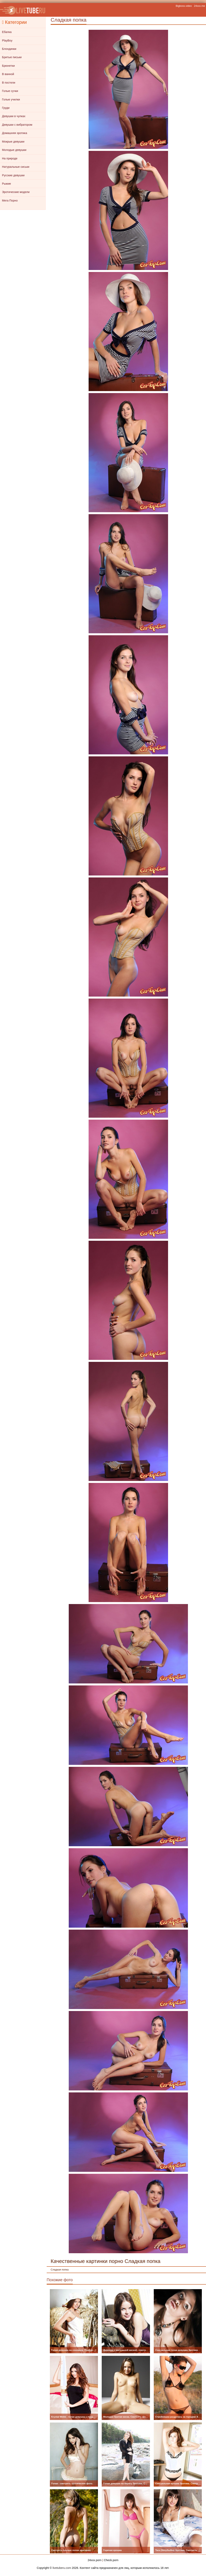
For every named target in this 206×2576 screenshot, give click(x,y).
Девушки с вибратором (17, 124)
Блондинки (9, 48)
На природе (9, 158)
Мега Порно (10, 200)
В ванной (8, 74)
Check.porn (111, 2560)
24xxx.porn (95, 2560)
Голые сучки (10, 91)
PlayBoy (7, 40)
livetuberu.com (62, 2567)
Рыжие (6, 183)
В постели (8, 82)
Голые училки (11, 99)
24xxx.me (199, 5)
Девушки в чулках (13, 116)
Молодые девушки (14, 149)
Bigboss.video (184, 5)
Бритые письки (12, 57)
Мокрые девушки (13, 141)
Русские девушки (13, 175)
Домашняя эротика (14, 133)
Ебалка (7, 32)
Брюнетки (8, 65)
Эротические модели (16, 192)
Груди (6, 107)
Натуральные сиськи (15, 166)
